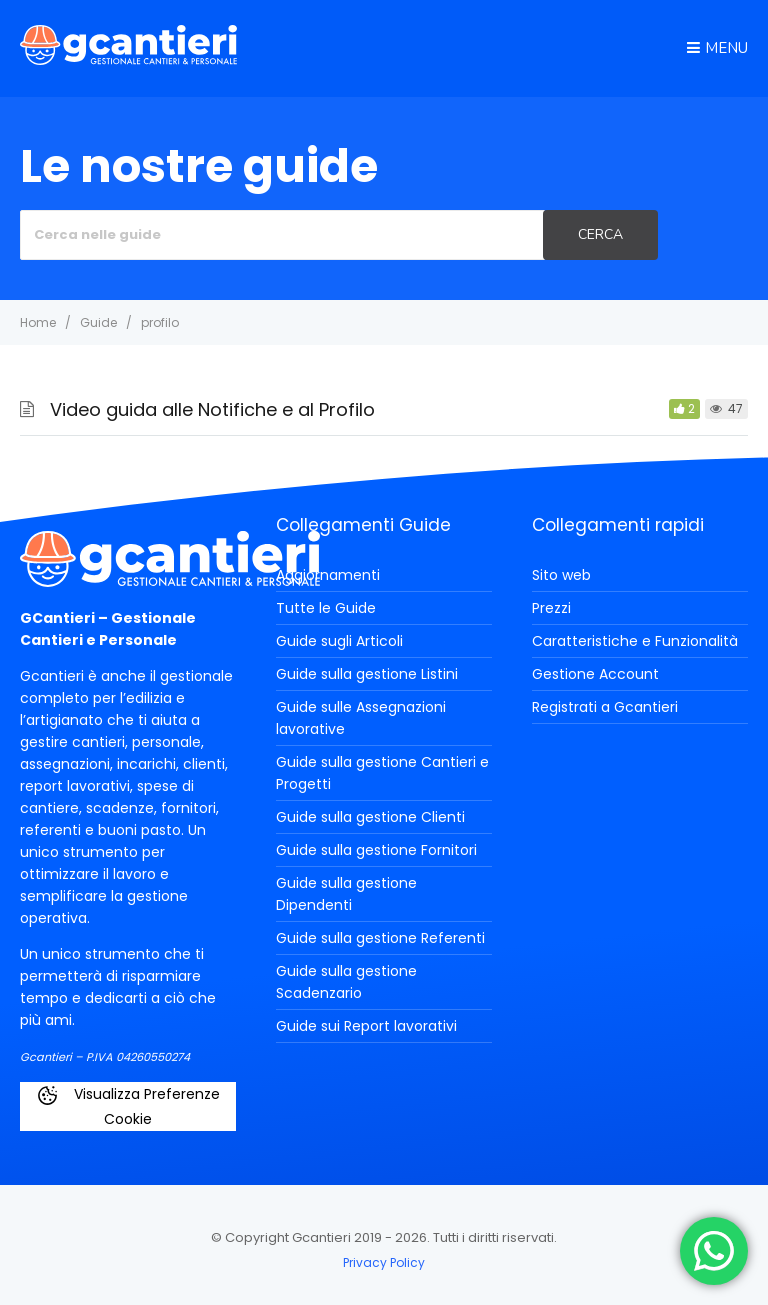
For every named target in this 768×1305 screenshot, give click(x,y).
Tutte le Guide (326, 608)
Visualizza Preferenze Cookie (127, 1106)
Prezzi (551, 608)
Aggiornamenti (328, 575)
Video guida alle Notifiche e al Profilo (212, 409)
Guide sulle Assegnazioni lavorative (361, 718)
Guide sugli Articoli (339, 641)
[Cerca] (600, 235)
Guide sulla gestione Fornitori (376, 850)
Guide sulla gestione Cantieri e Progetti (382, 773)
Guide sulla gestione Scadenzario (346, 982)
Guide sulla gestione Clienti (370, 817)
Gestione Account (595, 674)
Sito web (561, 575)
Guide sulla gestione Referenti (380, 938)
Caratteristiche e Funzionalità (635, 641)
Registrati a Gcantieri (605, 707)
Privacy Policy (384, 1262)
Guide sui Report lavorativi (366, 1026)
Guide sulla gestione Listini (367, 674)
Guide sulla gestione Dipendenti (346, 894)
